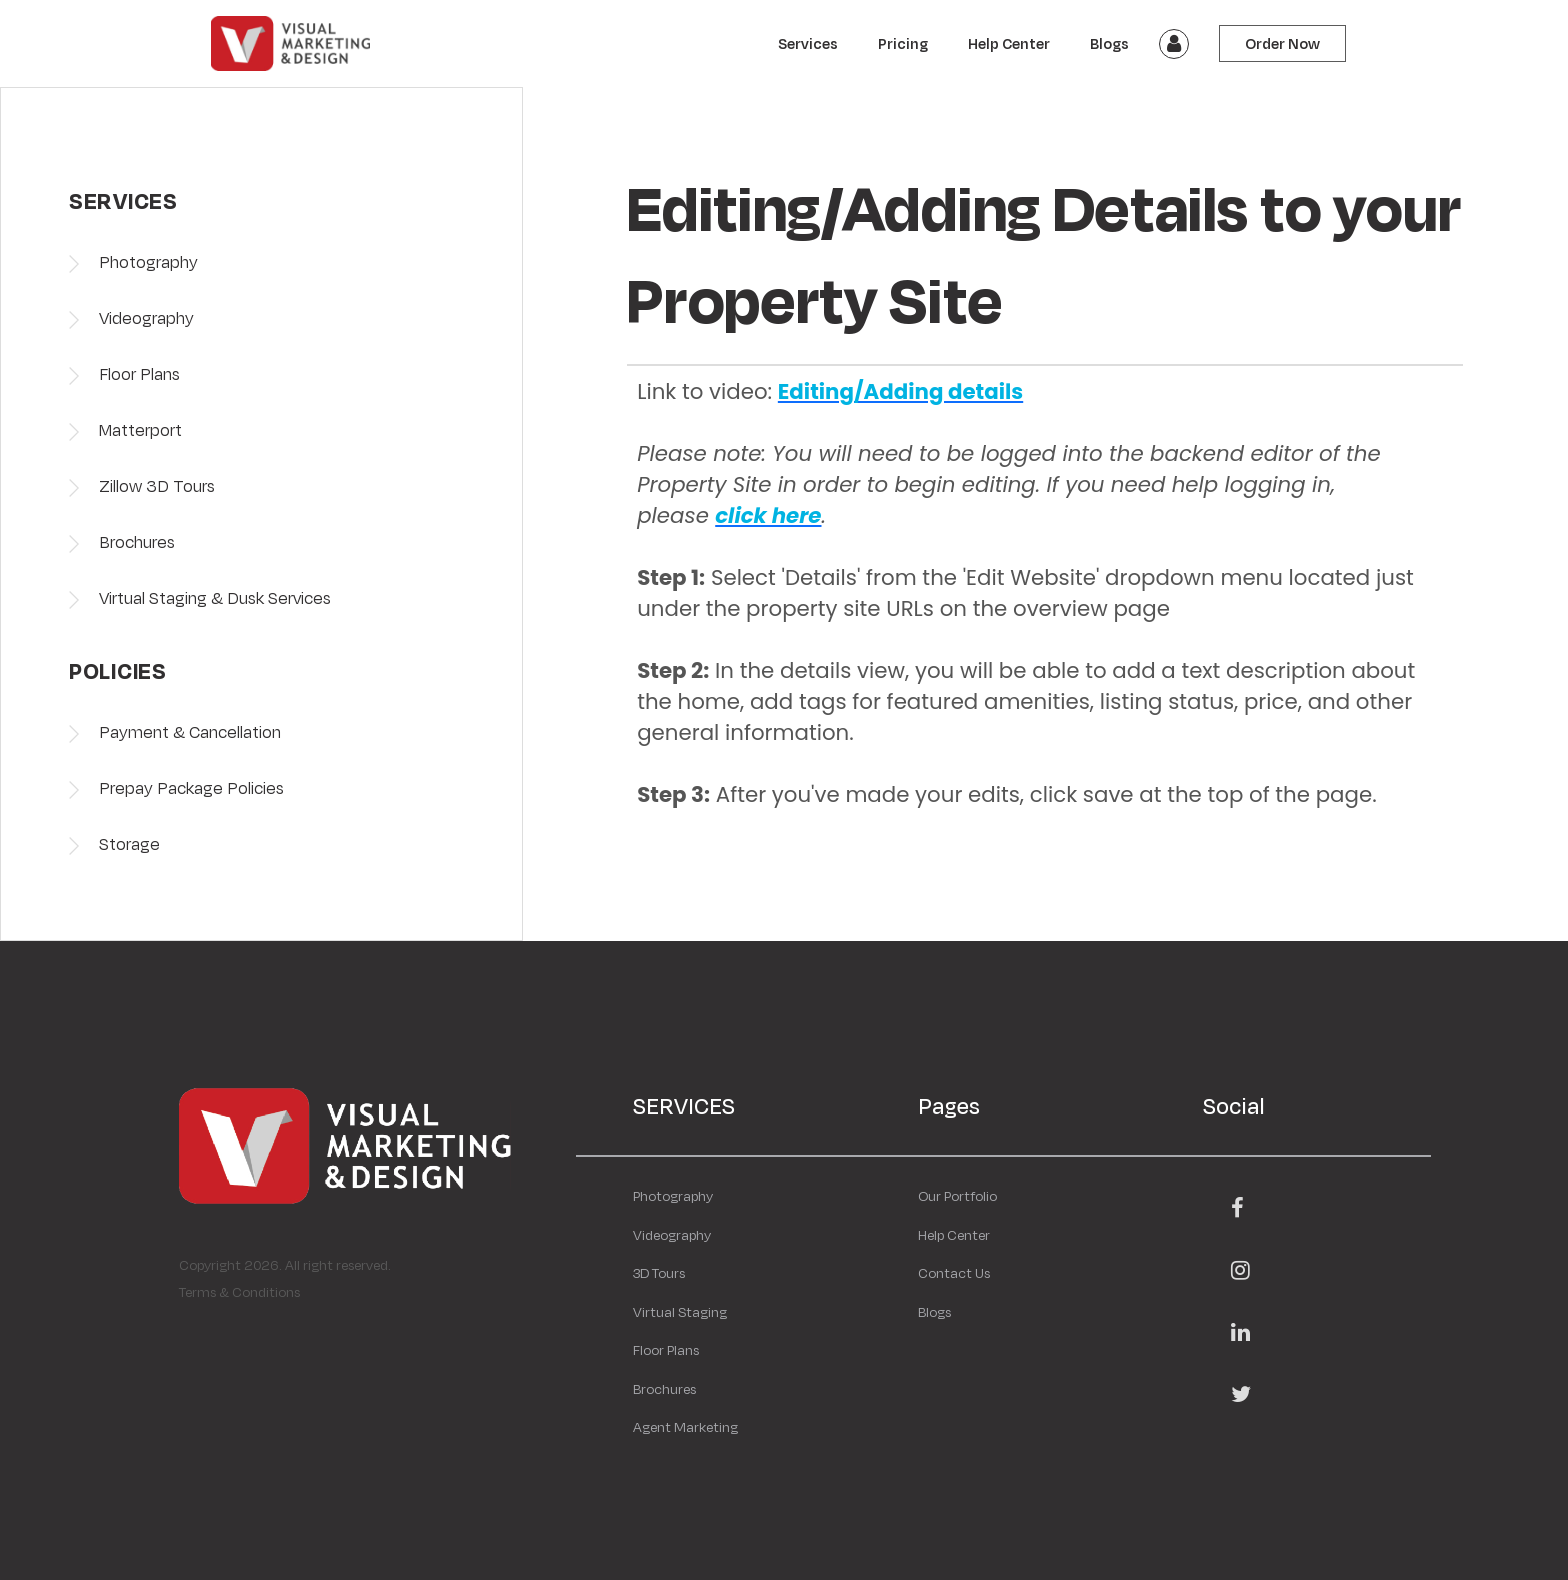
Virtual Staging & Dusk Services (215, 597)
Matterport (140, 429)
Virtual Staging (680, 1312)
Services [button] (808, 43)
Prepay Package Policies (191, 787)
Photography (148, 261)
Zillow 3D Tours (157, 485)
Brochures (137, 541)
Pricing (903, 43)
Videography (146, 317)
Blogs (1109, 43)
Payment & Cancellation (190, 731)
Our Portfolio (957, 1196)
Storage (129, 843)
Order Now (1282, 43)
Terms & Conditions (239, 1292)
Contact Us (954, 1273)
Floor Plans (139, 373)
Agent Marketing (685, 1427)
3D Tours (659, 1273)
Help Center (1009, 43)
